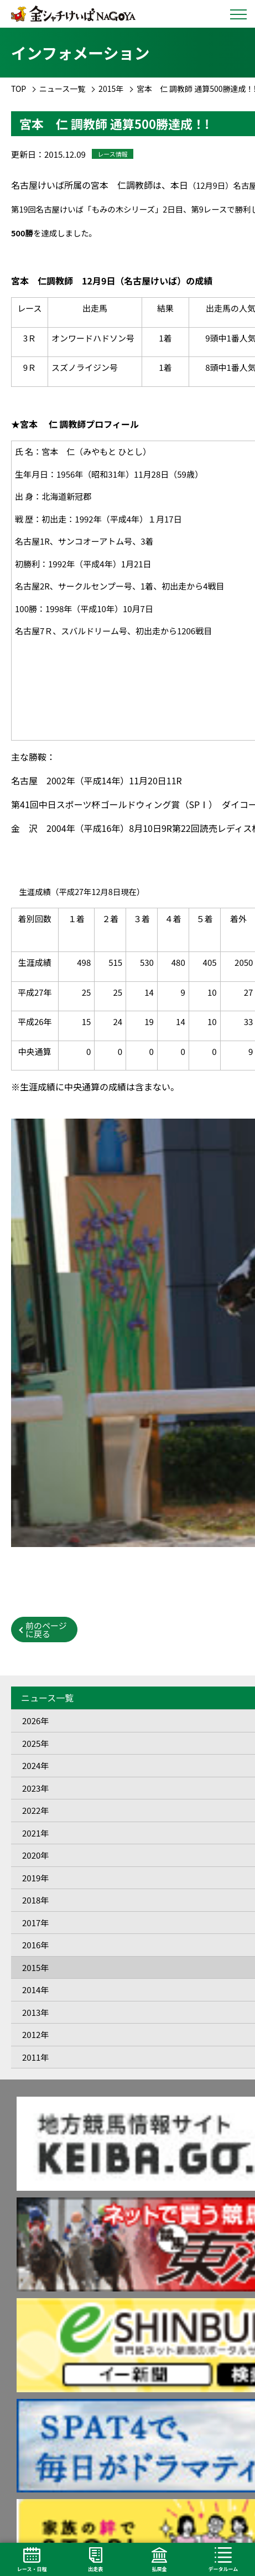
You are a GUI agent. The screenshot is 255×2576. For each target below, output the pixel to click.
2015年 (110, 89)
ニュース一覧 (62, 89)
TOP (18, 89)
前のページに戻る (46, 1629)
